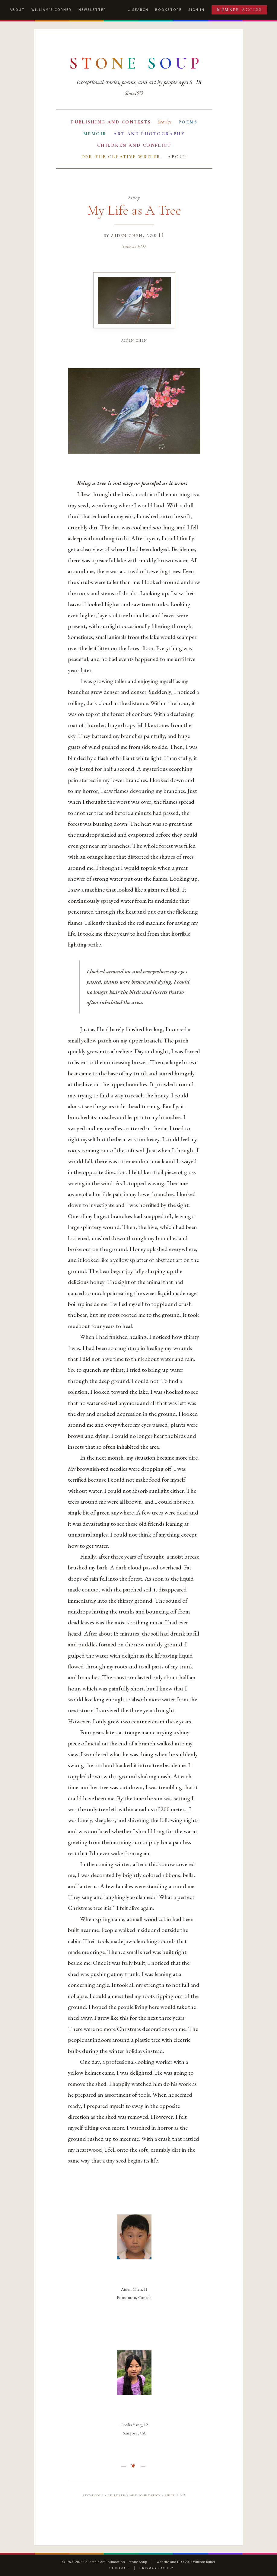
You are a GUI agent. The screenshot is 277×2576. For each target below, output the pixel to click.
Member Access (239, 9)
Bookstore (168, 9)
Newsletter (92, 9)
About (17, 9)
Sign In (196, 9)
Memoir (95, 133)
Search (140, 9)
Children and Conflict (134, 145)
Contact (119, 2568)
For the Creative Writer (121, 156)
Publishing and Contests (111, 122)
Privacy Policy (156, 2568)
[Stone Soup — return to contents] (136, 63)
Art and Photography (149, 133)
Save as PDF (134, 246)
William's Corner (51, 9)
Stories (165, 122)
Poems (187, 122)
